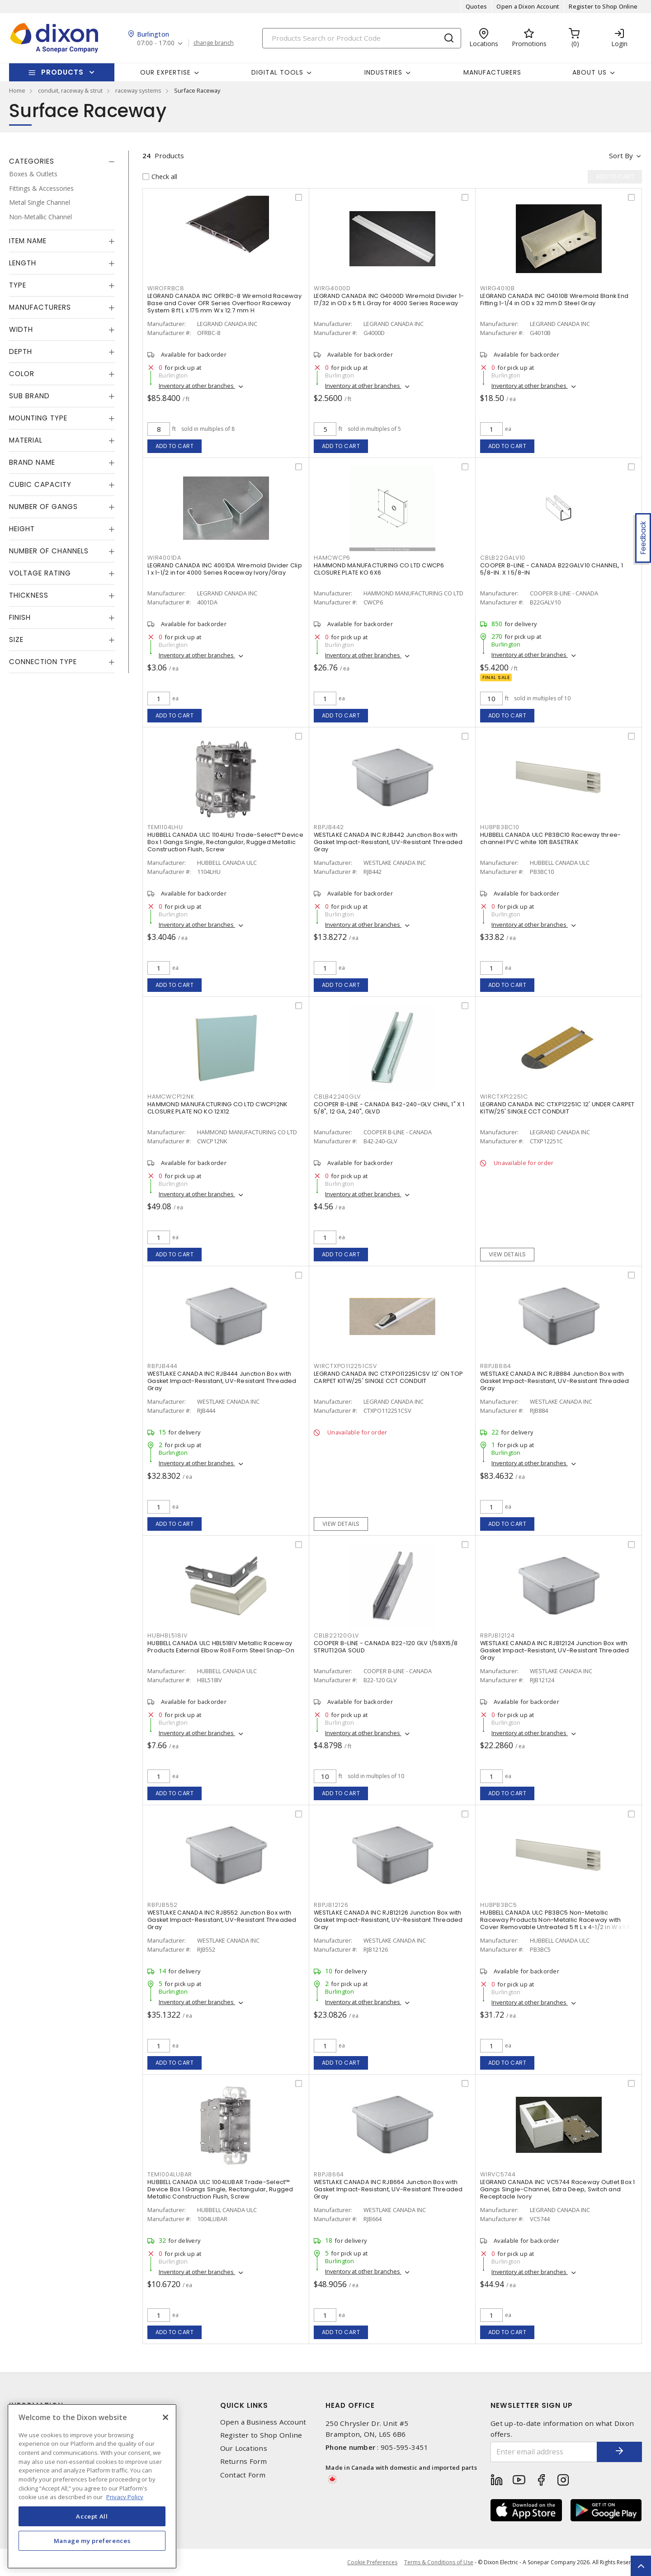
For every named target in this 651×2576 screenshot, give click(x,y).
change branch (213, 43)
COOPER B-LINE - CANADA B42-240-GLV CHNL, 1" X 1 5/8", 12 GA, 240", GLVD (389, 1107)
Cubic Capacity (40, 484)
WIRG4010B (497, 288)
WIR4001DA (164, 557)
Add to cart (175, 446)
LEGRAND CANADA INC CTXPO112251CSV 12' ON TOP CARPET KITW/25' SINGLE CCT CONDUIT (388, 1377)
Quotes (476, 6)
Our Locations (243, 2448)
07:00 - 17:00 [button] (156, 43)
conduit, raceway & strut (70, 90)
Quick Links (244, 2405)
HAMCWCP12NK (170, 1096)
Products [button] (62, 72)
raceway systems (138, 90)
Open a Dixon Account (527, 6)
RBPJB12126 (331, 1905)
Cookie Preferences (372, 2562)
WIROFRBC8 (165, 288)
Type (17, 285)
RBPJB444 (162, 1366)
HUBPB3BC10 (499, 827)
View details (507, 1254)
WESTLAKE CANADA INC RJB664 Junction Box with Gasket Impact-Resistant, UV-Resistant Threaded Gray (388, 2189)
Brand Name (32, 462)
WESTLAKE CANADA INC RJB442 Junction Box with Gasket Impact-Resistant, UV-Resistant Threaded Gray (388, 842)
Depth (20, 351)
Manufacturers (492, 72)
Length (22, 263)
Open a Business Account (263, 2422)
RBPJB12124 (497, 1635)
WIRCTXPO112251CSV (345, 1366)
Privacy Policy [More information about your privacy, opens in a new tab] (124, 2497)
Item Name (28, 240)
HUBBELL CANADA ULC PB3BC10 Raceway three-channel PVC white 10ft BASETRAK (550, 838)
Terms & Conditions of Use (438, 2562)
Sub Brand (29, 396)
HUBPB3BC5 (498, 1905)
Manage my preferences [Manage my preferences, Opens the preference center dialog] (92, 2541)
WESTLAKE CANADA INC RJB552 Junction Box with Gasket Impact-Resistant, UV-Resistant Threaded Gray (222, 1920)
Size (16, 639)
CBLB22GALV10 (502, 557)
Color (21, 373)
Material (25, 440)
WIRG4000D (332, 288)
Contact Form (243, 2475)
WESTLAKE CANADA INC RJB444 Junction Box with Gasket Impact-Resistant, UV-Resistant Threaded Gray (222, 1381)
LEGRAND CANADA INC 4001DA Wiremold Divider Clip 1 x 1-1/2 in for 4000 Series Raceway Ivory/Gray (224, 568)
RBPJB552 (162, 1905)
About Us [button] (589, 72)
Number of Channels (49, 551)
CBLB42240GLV (337, 1096)
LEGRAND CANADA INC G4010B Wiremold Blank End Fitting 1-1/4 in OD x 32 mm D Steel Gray (554, 299)
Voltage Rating (40, 573)
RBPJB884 (495, 1366)
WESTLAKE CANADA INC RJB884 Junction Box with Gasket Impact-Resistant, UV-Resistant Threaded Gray (554, 1381)
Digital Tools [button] (277, 72)
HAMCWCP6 (332, 557)
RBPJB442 (329, 827)
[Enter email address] (544, 2452)
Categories (31, 161)
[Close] (165, 2417)
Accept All (92, 2516)
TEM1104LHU (165, 827)
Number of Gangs (43, 506)
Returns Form (243, 2461)
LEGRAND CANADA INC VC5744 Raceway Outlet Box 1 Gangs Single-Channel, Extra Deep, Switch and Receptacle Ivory (557, 2189)
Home (17, 90)
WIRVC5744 (498, 2174)
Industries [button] (383, 72)
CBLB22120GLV (336, 1635)
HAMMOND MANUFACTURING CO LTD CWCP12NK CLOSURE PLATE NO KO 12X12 (217, 1107)
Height (22, 528)
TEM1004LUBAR (169, 2174)
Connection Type (43, 661)
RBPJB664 (329, 2174)
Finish (20, 617)
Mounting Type (38, 418)
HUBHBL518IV (167, 1635)
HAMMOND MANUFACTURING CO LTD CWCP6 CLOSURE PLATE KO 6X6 (379, 568)
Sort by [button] (621, 155)
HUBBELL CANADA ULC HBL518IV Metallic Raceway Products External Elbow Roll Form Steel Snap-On (220, 1646)
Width (21, 329)
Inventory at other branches (197, 386)
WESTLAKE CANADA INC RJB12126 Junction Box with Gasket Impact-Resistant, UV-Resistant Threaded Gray (388, 1920)
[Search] (361, 38)
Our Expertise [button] (165, 72)
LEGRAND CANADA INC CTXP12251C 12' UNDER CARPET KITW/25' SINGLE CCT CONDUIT (557, 1107)
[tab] (62, 161)
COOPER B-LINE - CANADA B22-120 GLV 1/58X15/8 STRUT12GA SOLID (386, 1646)
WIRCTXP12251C (504, 1096)
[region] (92, 2486)
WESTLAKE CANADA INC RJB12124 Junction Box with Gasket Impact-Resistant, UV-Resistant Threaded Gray (554, 1650)
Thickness (28, 595)
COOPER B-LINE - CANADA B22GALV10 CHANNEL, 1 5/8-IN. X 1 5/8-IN (551, 568)
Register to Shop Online (603, 6)
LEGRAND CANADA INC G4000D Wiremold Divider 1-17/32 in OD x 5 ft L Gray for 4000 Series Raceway (389, 299)
